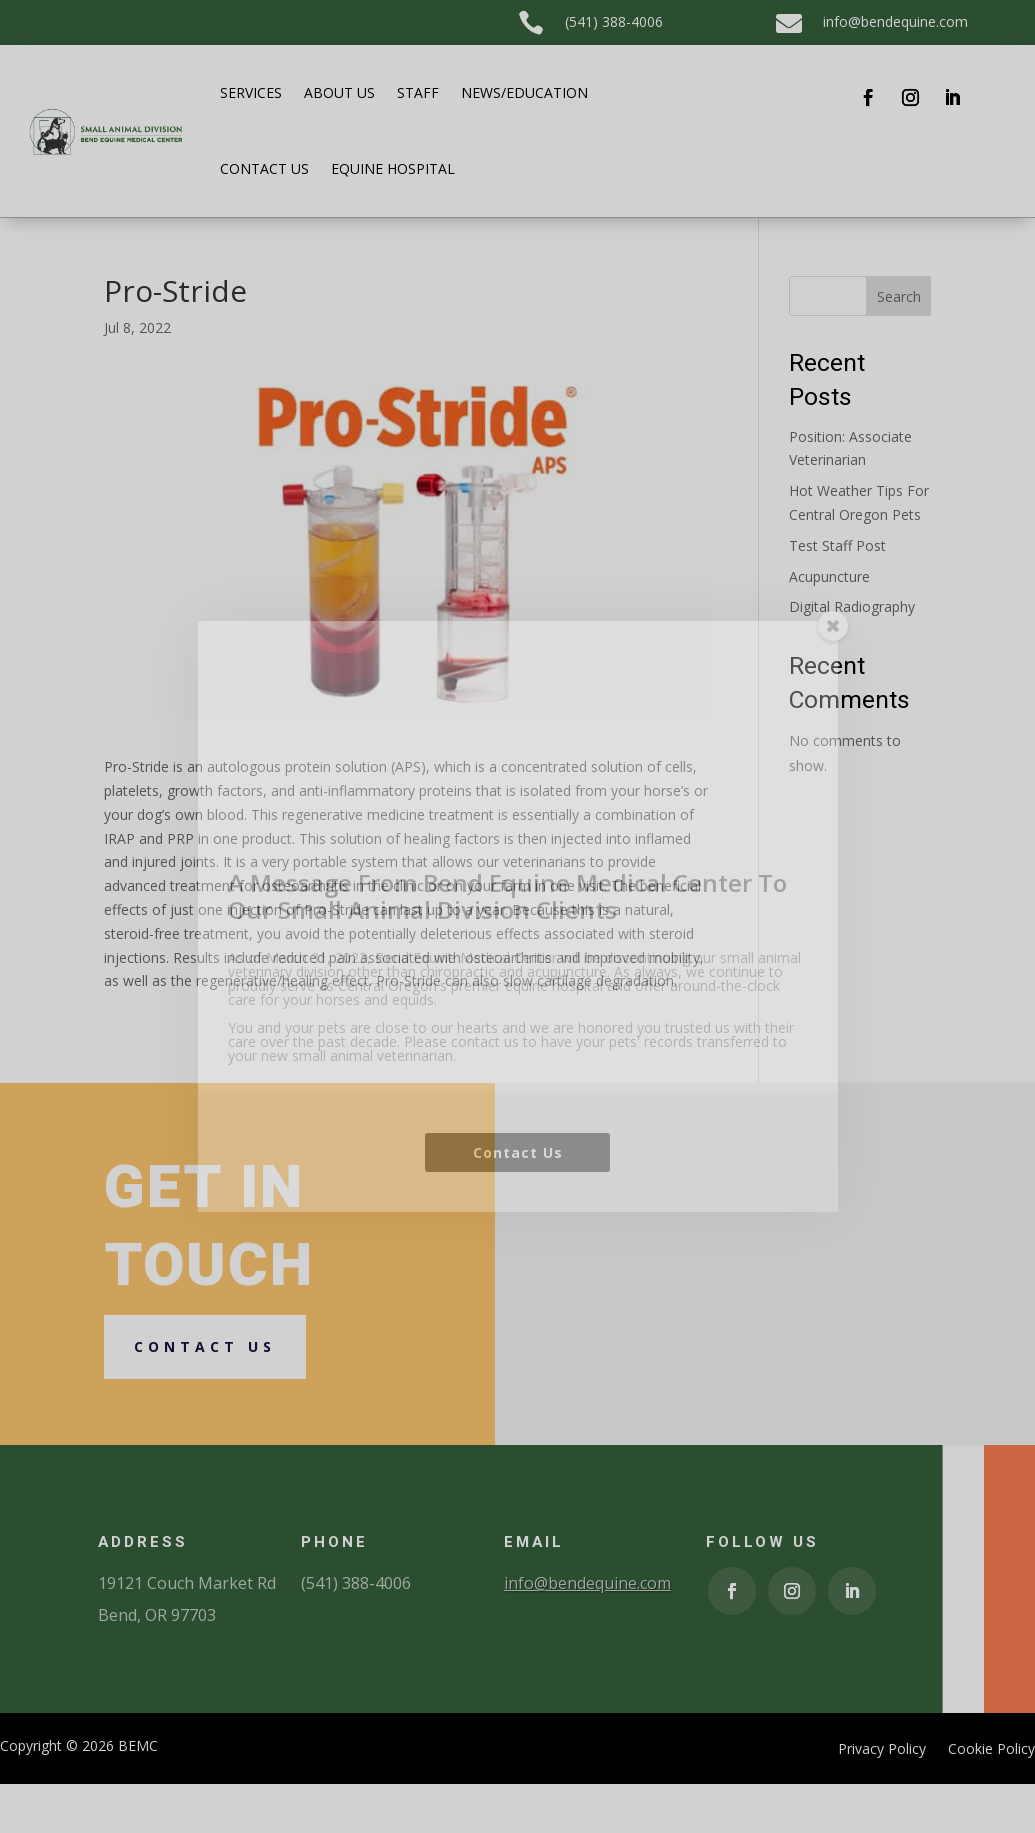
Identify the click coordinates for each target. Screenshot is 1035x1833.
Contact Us (518, 1247)
